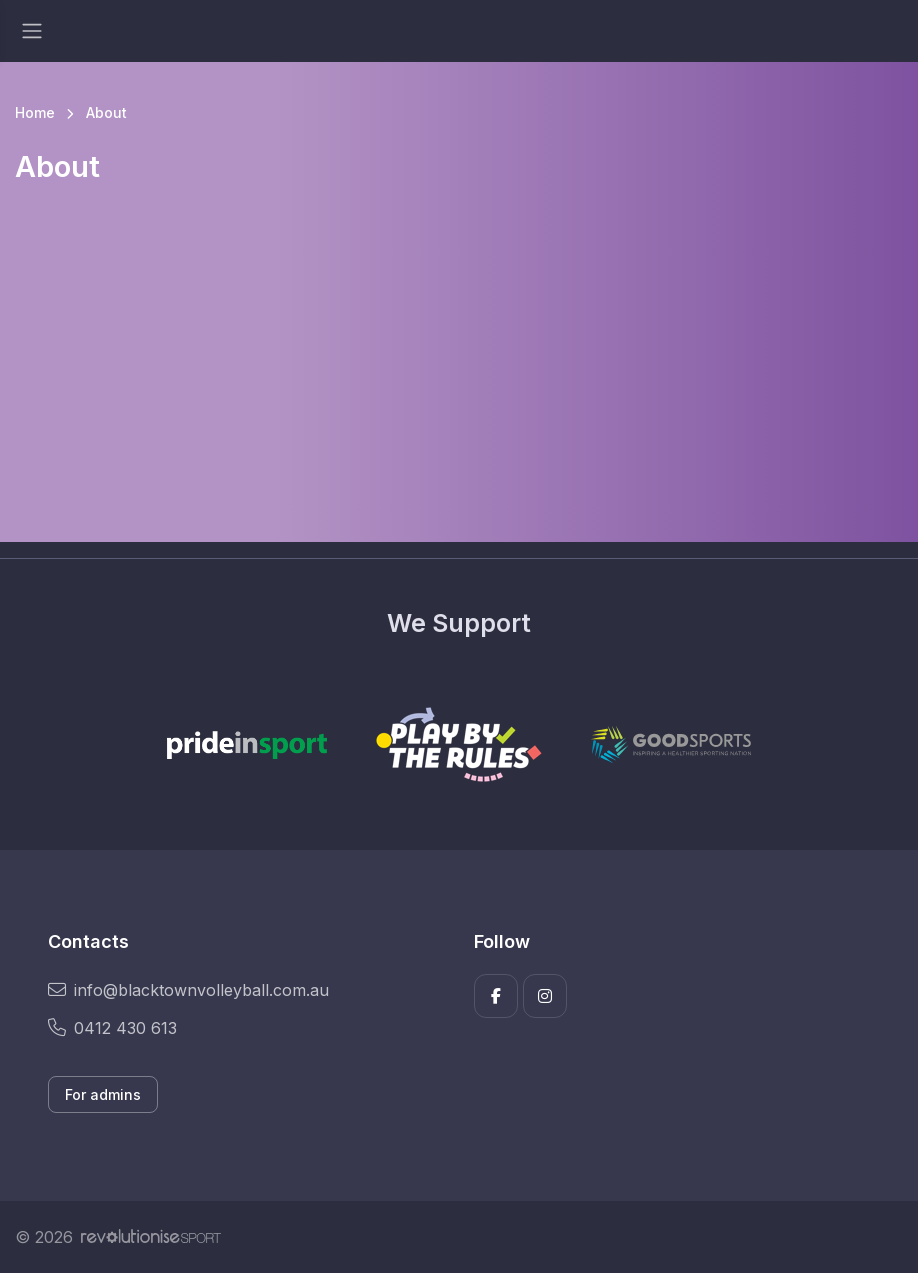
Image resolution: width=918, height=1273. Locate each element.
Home (35, 112)
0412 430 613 (112, 1028)
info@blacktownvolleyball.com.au (188, 990)
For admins (103, 1094)
